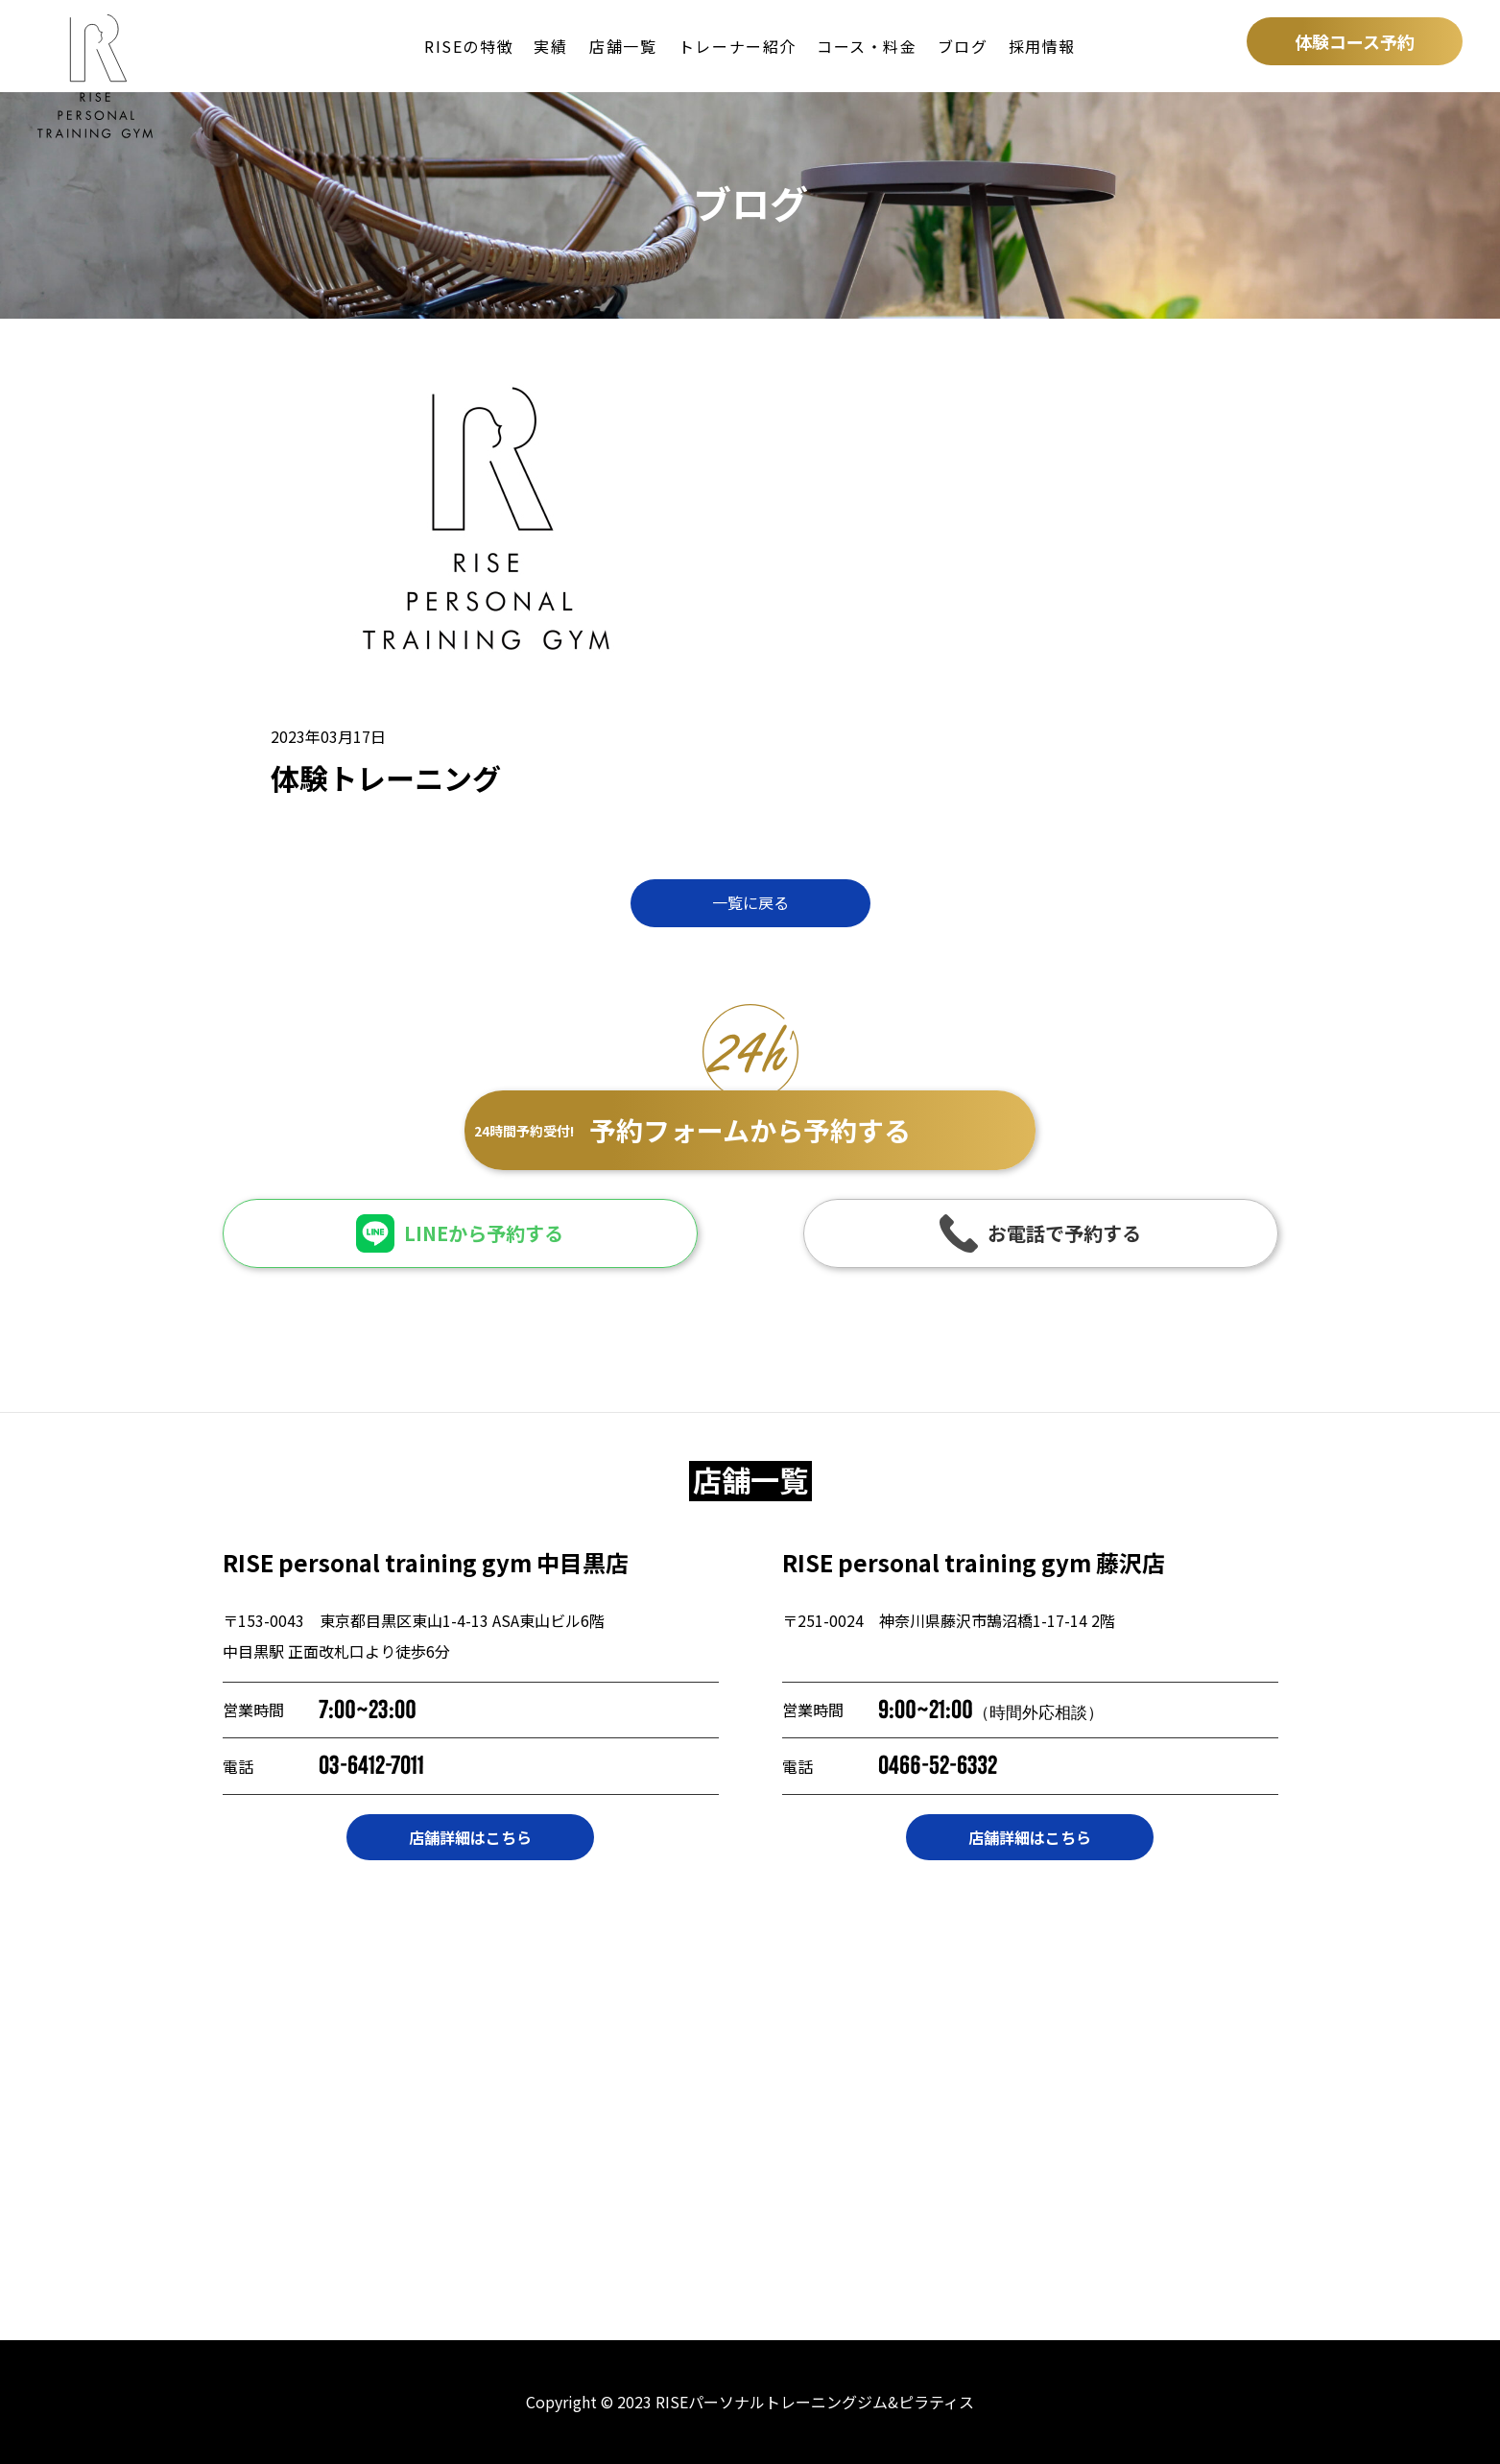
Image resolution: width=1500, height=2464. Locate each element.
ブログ (963, 46)
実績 (550, 46)
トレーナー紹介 (738, 46)
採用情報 (1042, 46)
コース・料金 (867, 46)
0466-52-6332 (937, 1766)
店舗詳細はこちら (470, 1837)
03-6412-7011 (371, 1766)
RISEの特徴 (468, 46)
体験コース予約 (1355, 41)
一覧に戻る (750, 902)
